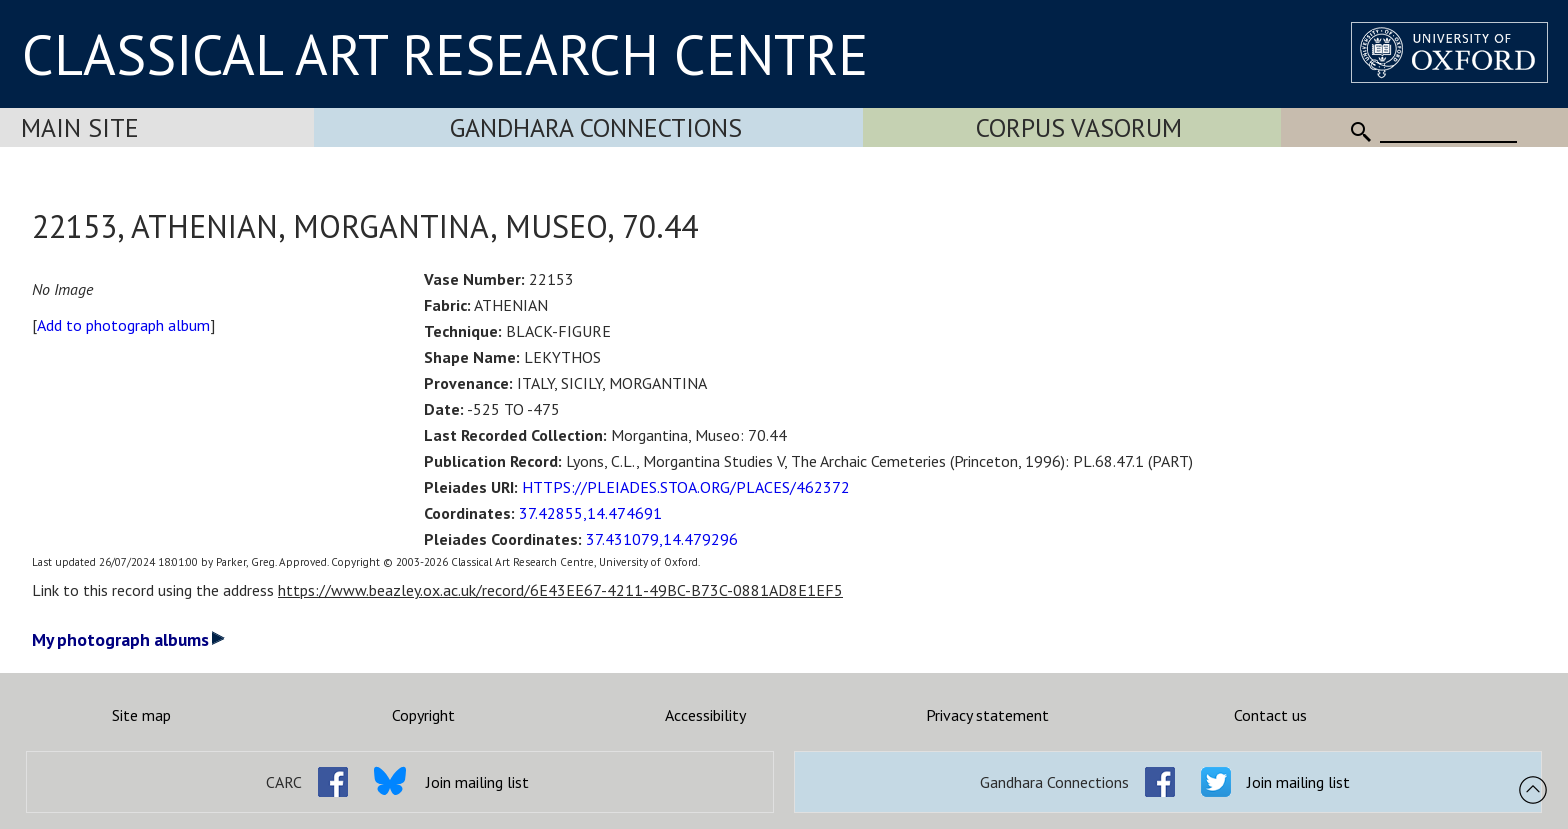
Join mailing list (477, 782)
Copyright (423, 715)
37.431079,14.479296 (662, 539)
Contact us (1270, 715)
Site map (141, 715)
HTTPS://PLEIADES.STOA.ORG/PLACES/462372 (686, 487)
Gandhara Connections (596, 127)
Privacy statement (987, 715)
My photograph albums (128, 639)
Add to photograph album (123, 325)
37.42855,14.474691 (590, 513)
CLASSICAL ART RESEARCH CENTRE (445, 54)
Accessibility (705, 715)
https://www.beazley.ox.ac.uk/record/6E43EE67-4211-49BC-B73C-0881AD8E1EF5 (560, 590)
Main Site (80, 127)
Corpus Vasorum (1079, 127)
